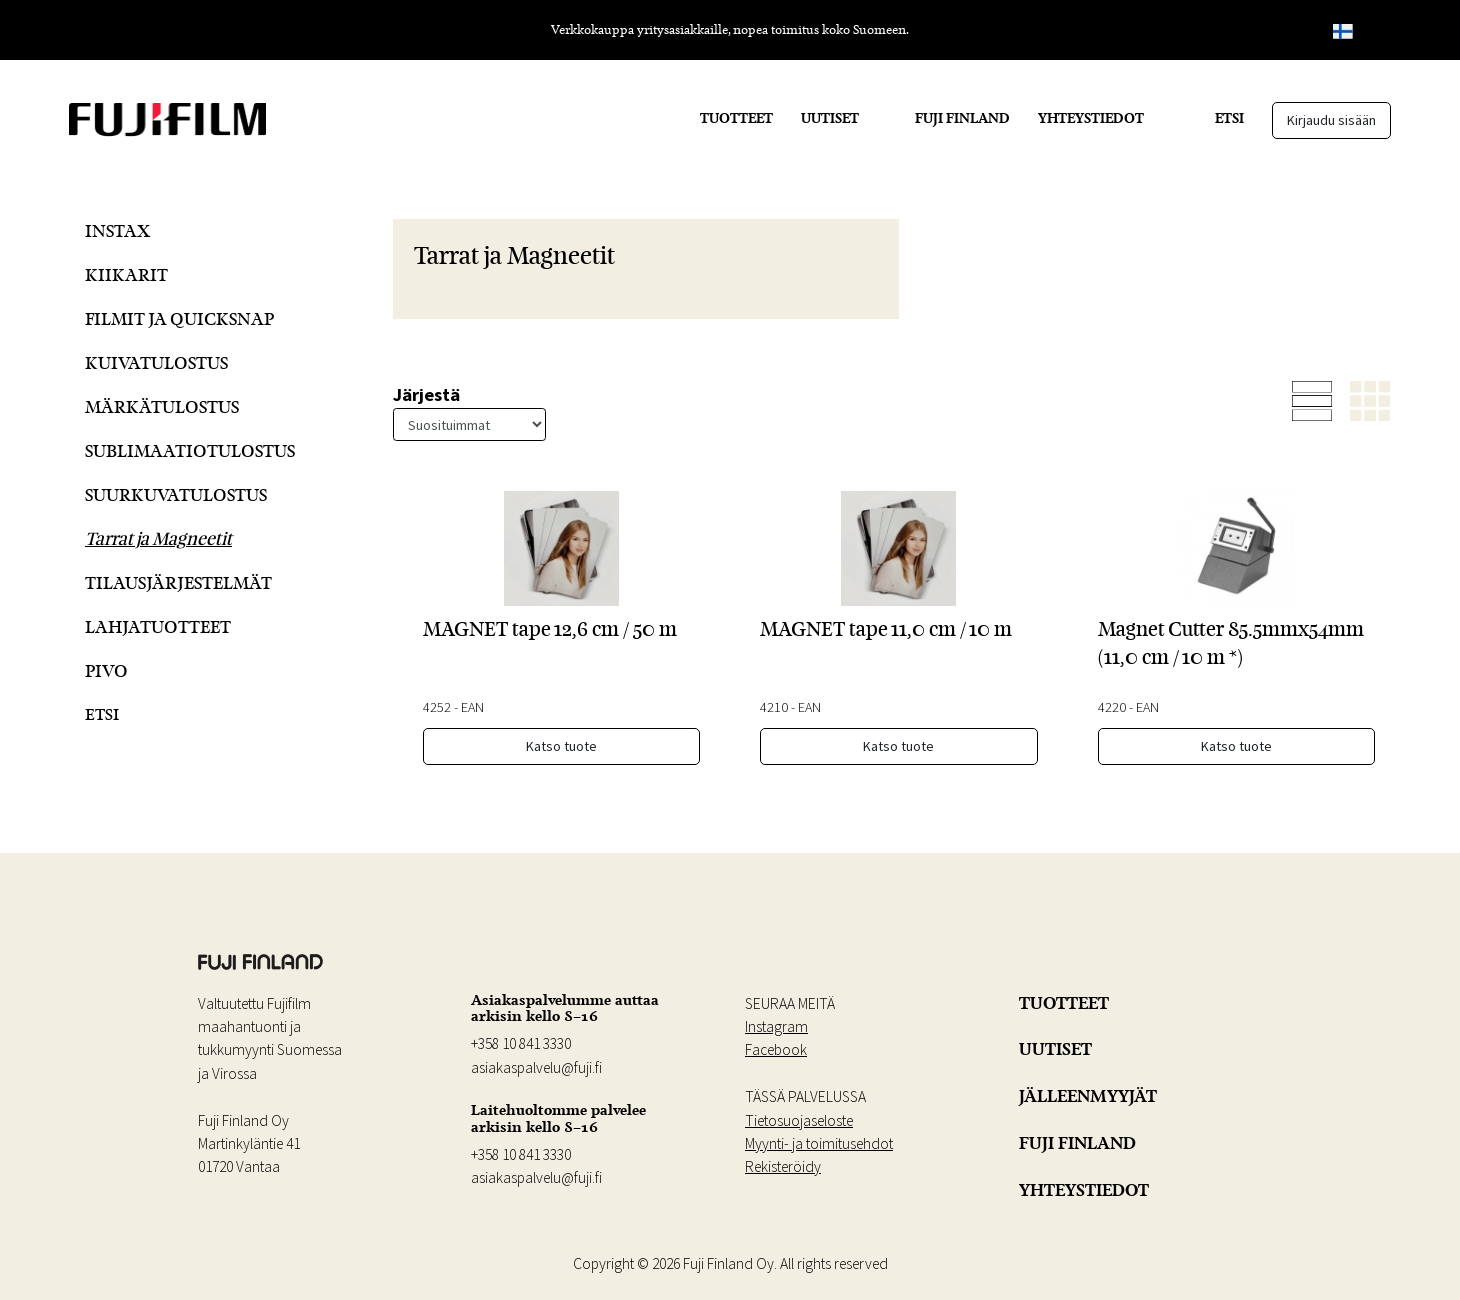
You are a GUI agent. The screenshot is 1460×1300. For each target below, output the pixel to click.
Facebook (776, 1049)
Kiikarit (126, 274)
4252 (437, 707)
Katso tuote (561, 746)
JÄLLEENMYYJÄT (1088, 1096)
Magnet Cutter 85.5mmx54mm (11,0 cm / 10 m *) (1231, 642)
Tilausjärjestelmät (178, 582)
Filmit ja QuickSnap (179, 318)
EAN (472, 707)
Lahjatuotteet (158, 626)
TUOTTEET (736, 118)
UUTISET (830, 118)
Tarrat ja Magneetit (158, 538)
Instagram (776, 1026)
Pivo (106, 670)
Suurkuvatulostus (176, 494)
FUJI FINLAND (962, 118)
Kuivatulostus (156, 362)
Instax (117, 230)
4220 (1112, 707)
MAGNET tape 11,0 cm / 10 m (886, 629)
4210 (774, 707)
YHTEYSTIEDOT (1091, 118)
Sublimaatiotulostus (190, 450)
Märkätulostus (162, 406)
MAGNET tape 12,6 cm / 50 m (550, 629)
